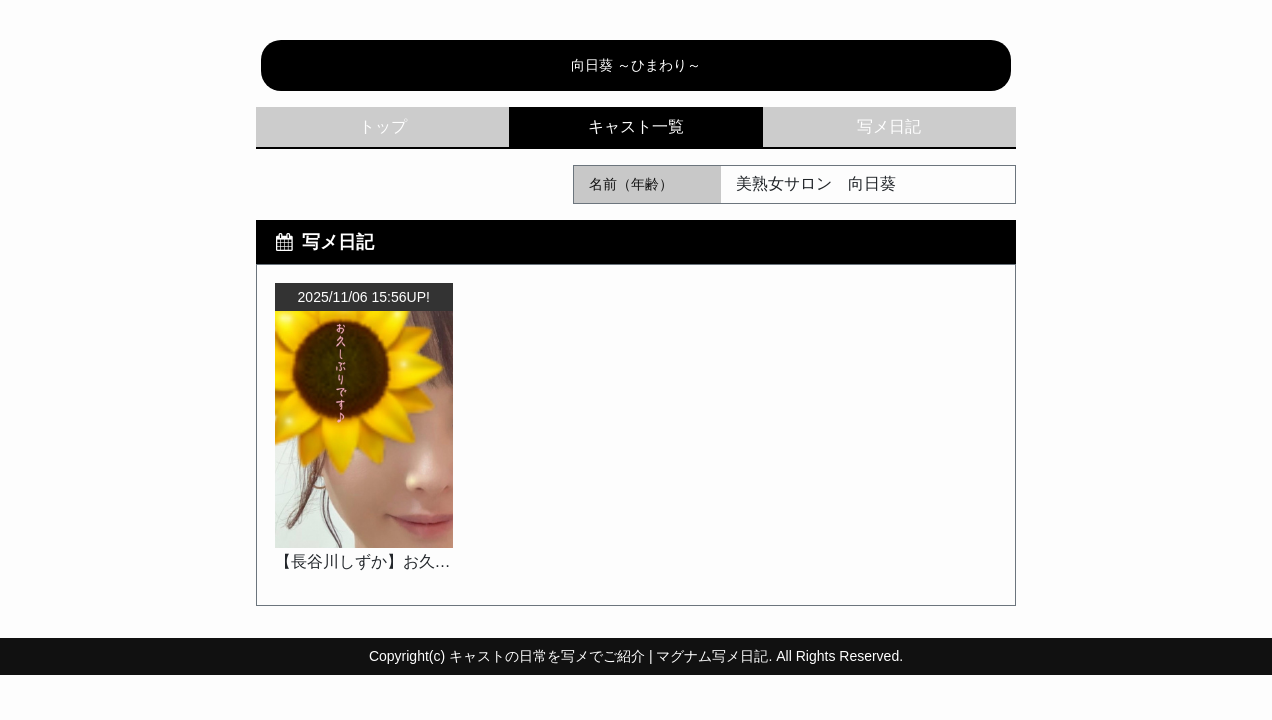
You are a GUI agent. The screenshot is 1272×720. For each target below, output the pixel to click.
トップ (383, 126)
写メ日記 (889, 126)
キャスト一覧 (635, 127)
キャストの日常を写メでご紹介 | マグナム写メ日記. (610, 656)
